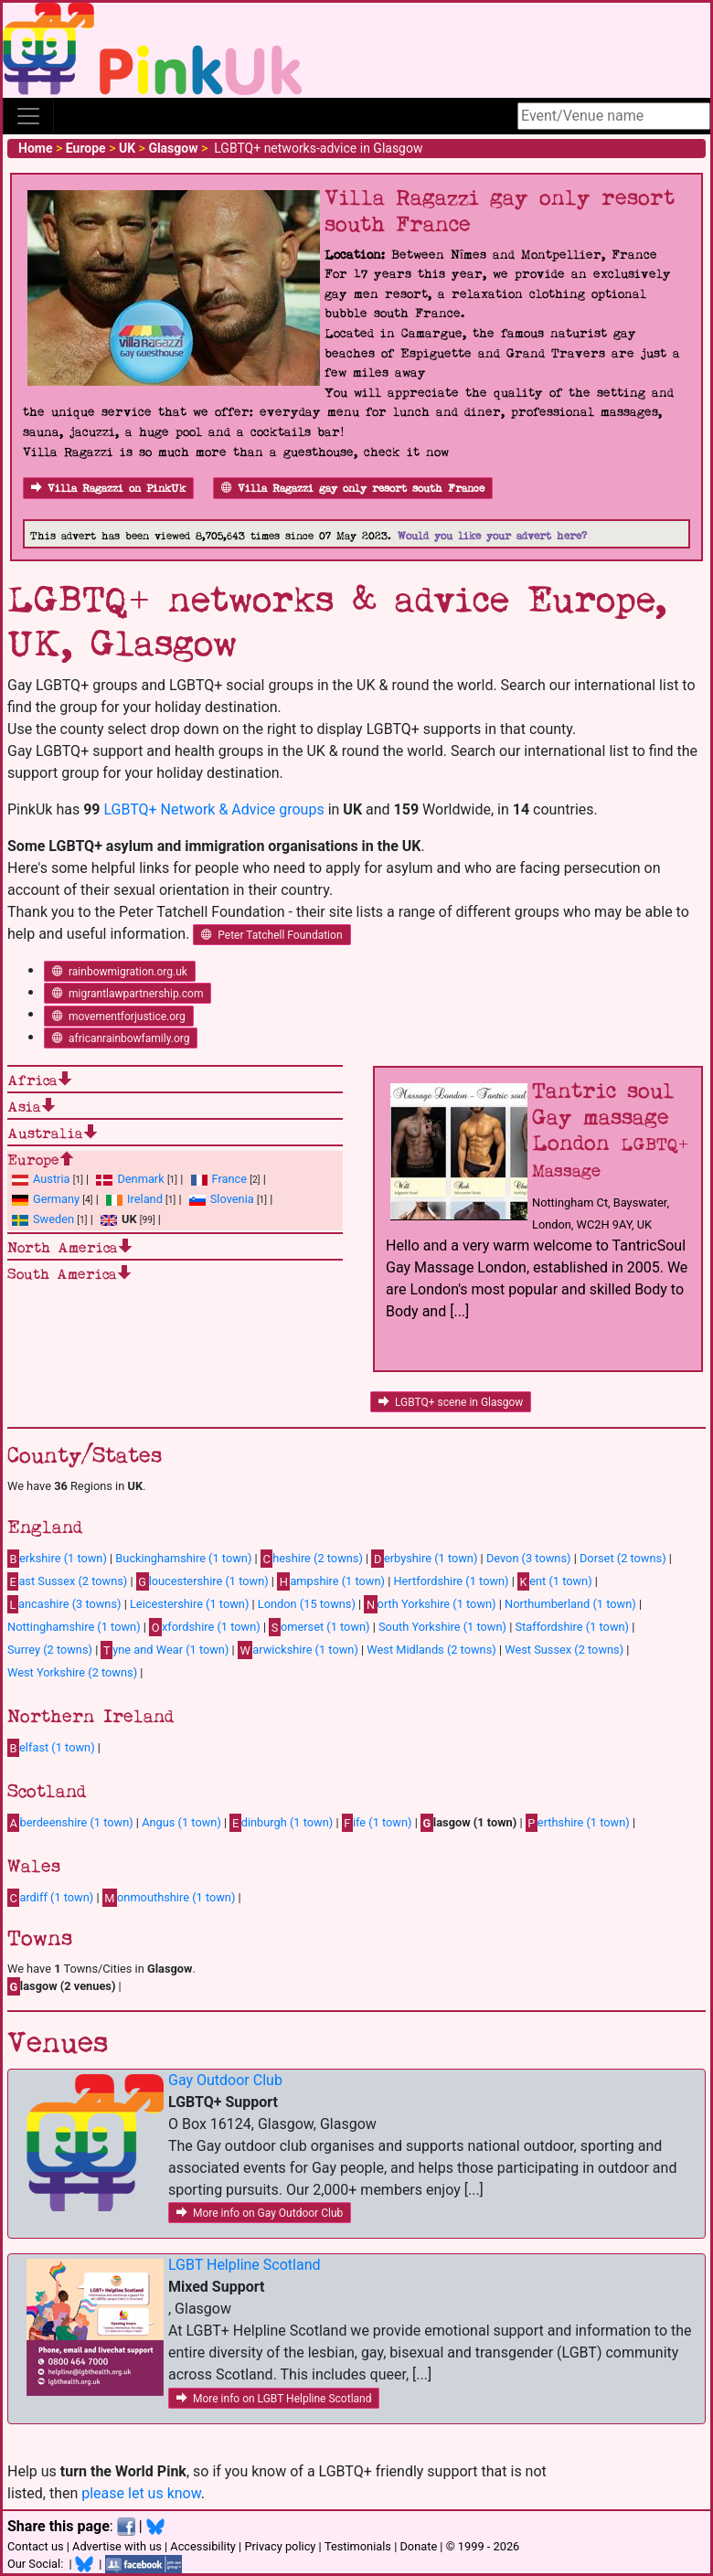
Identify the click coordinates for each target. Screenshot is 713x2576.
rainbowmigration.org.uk (119, 971)
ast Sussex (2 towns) (67, 1581)
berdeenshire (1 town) (70, 1823)
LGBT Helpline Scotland (244, 2264)
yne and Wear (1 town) (165, 1650)
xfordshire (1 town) (205, 1627)
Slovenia (232, 1199)
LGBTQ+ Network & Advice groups (213, 809)
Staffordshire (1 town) (572, 1627)
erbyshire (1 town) (424, 1558)
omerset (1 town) (319, 1627)
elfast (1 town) (51, 1748)
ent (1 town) (554, 1581)
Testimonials (358, 2546)
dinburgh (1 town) (281, 1823)
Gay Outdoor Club (225, 2080)
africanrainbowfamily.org (120, 1038)
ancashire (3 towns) (64, 1604)
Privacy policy (279, 2546)
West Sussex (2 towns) (564, 1649)
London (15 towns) (307, 1604)
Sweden (53, 1219)
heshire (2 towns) (312, 1558)
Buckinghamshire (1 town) (183, 1558)
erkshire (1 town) (57, 1558)
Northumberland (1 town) (570, 1604)
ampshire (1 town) (331, 1581)
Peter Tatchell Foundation (271, 935)
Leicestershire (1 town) (189, 1604)
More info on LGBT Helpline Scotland (273, 2398)
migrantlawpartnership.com (127, 993)
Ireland (145, 1199)
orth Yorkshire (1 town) (429, 1604)
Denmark (140, 1179)
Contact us (35, 2546)
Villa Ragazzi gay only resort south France (352, 488)
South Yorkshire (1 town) (442, 1627)
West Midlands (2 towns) (431, 1649)
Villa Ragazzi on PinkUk (108, 488)
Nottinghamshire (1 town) (74, 1627)
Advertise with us (117, 2546)
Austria (51, 1179)
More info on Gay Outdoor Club (259, 2213)
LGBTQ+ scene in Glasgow (450, 1402)
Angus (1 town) (181, 1822)
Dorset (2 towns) (623, 1558)
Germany (56, 1199)
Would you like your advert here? (492, 536)
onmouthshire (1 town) (169, 1898)
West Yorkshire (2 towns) (72, 1672)
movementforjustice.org (119, 1016)
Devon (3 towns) (528, 1558)
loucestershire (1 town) (202, 1581)
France (230, 1179)
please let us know (141, 2493)
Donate (418, 2546)
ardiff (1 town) (50, 1898)
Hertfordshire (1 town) (450, 1581)
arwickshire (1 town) (298, 1650)
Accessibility (203, 2546)
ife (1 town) (377, 1823)
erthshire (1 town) (578, 1823)
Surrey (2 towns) (49, 1649)
